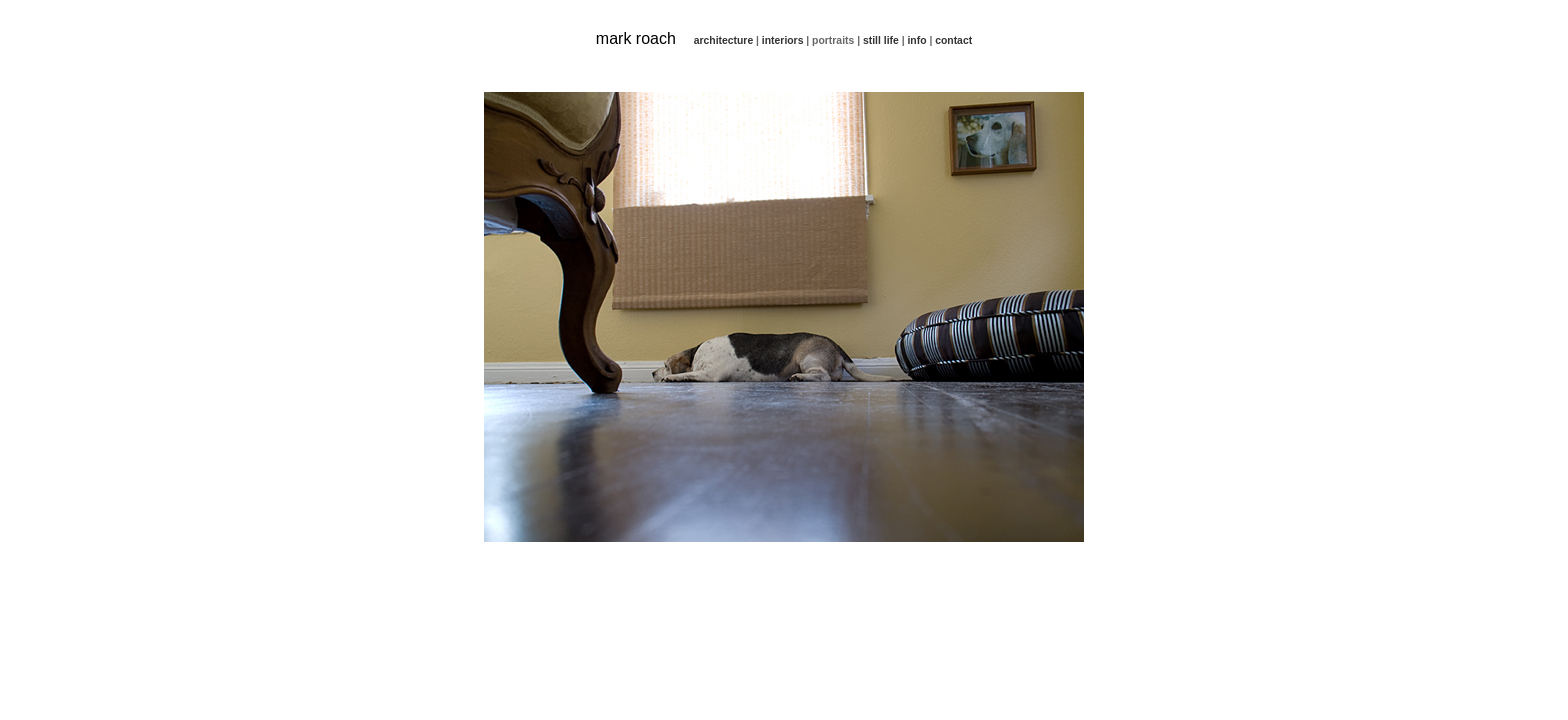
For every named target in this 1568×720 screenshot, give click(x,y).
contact (953, 40)
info (916, 40)
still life (881, 40)
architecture (723, 40)
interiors (783, 40)
